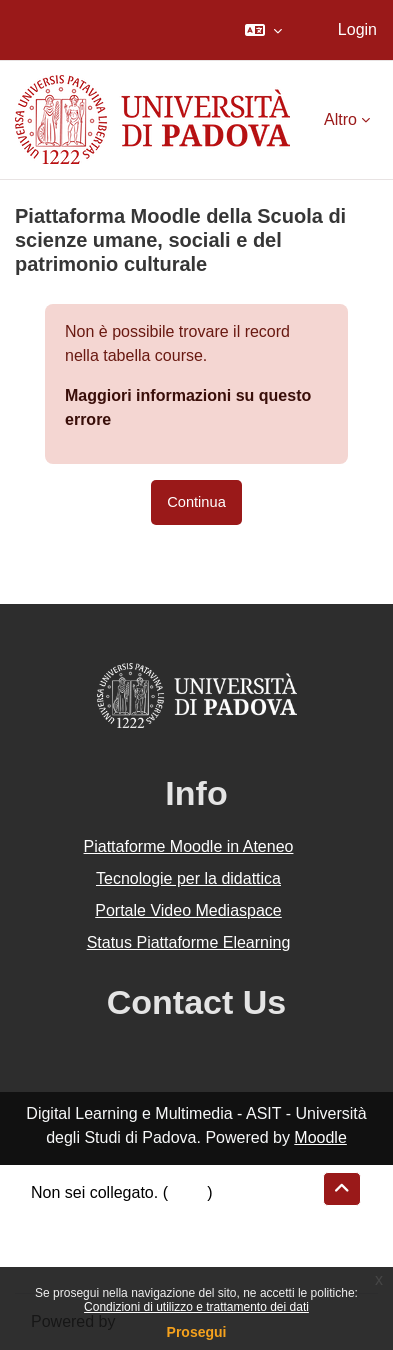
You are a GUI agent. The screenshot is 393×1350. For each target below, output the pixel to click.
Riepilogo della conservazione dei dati (165, 1216)
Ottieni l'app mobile (99, 1264)
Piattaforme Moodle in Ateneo (189, 846)
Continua (196, 502)
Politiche (61, 1240)
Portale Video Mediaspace (188, 910)
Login (357, 29)
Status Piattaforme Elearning (189, 942)
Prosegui (197, 1332)
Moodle (320, 1137)
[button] (263, 30)
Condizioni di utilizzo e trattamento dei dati (196, 1307)
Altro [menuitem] (340, 119)
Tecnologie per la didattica (188, 878)
